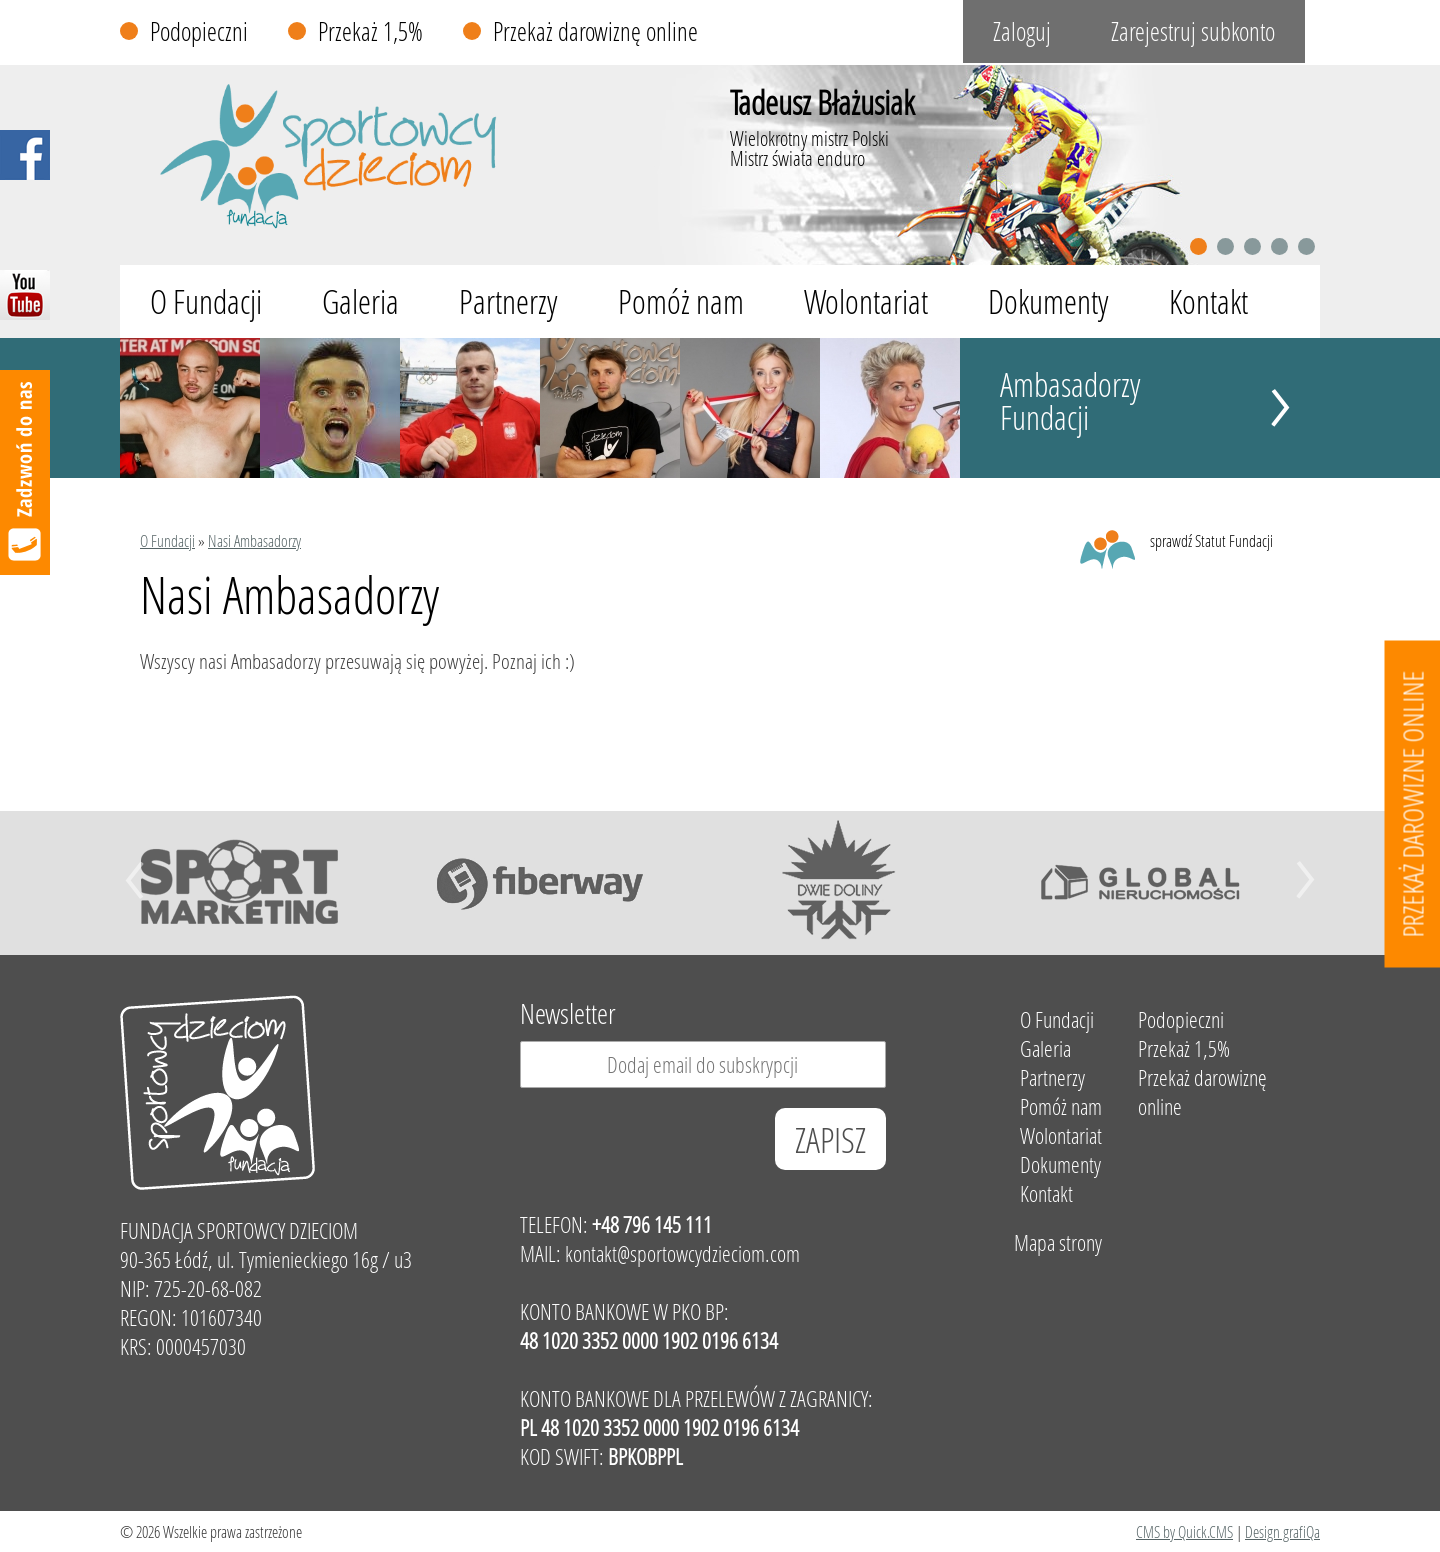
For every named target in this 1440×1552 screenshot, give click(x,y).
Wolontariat (866, 301)
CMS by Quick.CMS (1184, 1531)
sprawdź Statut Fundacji (1211, 540)
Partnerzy (508, 301)
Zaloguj (1022, 31)
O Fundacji (206, 301)
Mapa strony (1058, 1242)
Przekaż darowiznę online (595, 31)
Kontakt (1208, 301)
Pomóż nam (681, 301)
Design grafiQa (1282, 1531)
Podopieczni (199, 31)
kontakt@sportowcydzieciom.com (682, 1253)
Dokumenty (1048, 301)
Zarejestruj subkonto (1193, 31)
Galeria (360, 301)
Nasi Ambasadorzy (254, 540)
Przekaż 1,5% (370, 31)
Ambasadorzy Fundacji (1070, 401)
